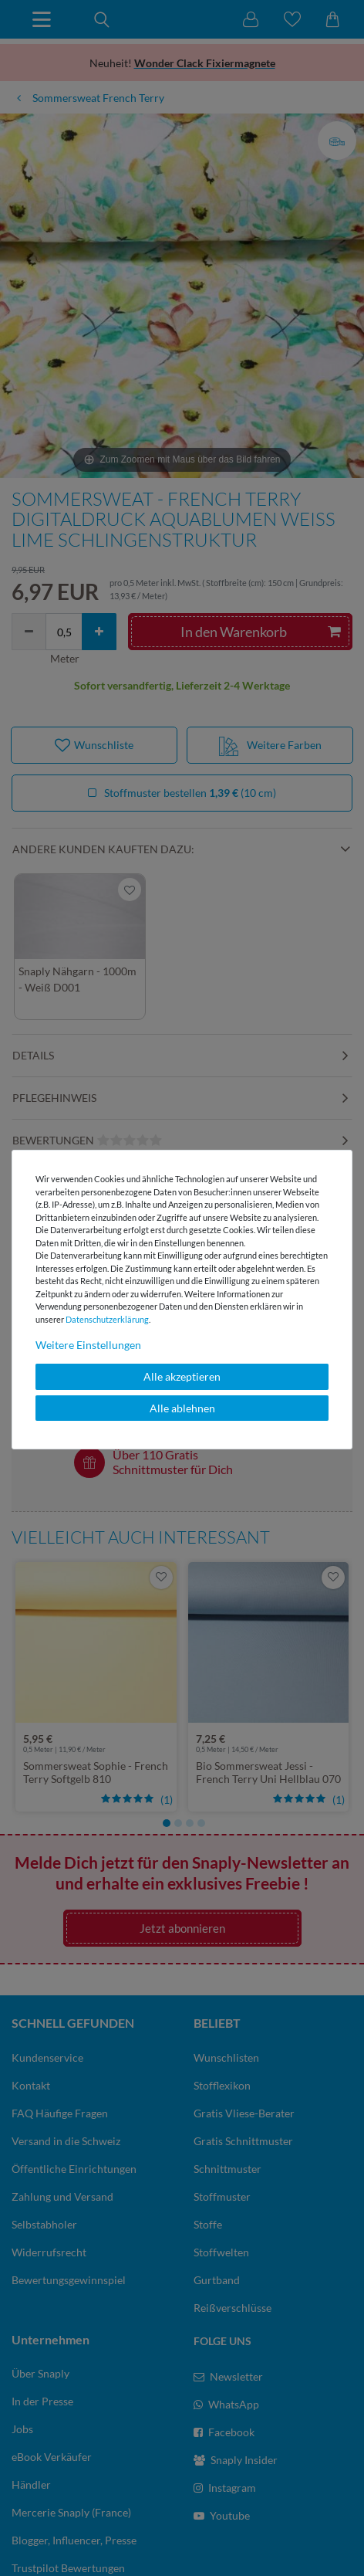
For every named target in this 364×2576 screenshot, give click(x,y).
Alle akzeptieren (182, 1376)
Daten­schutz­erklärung (107, 1319)
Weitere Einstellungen (88, 1344)
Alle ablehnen (182, 1408)
